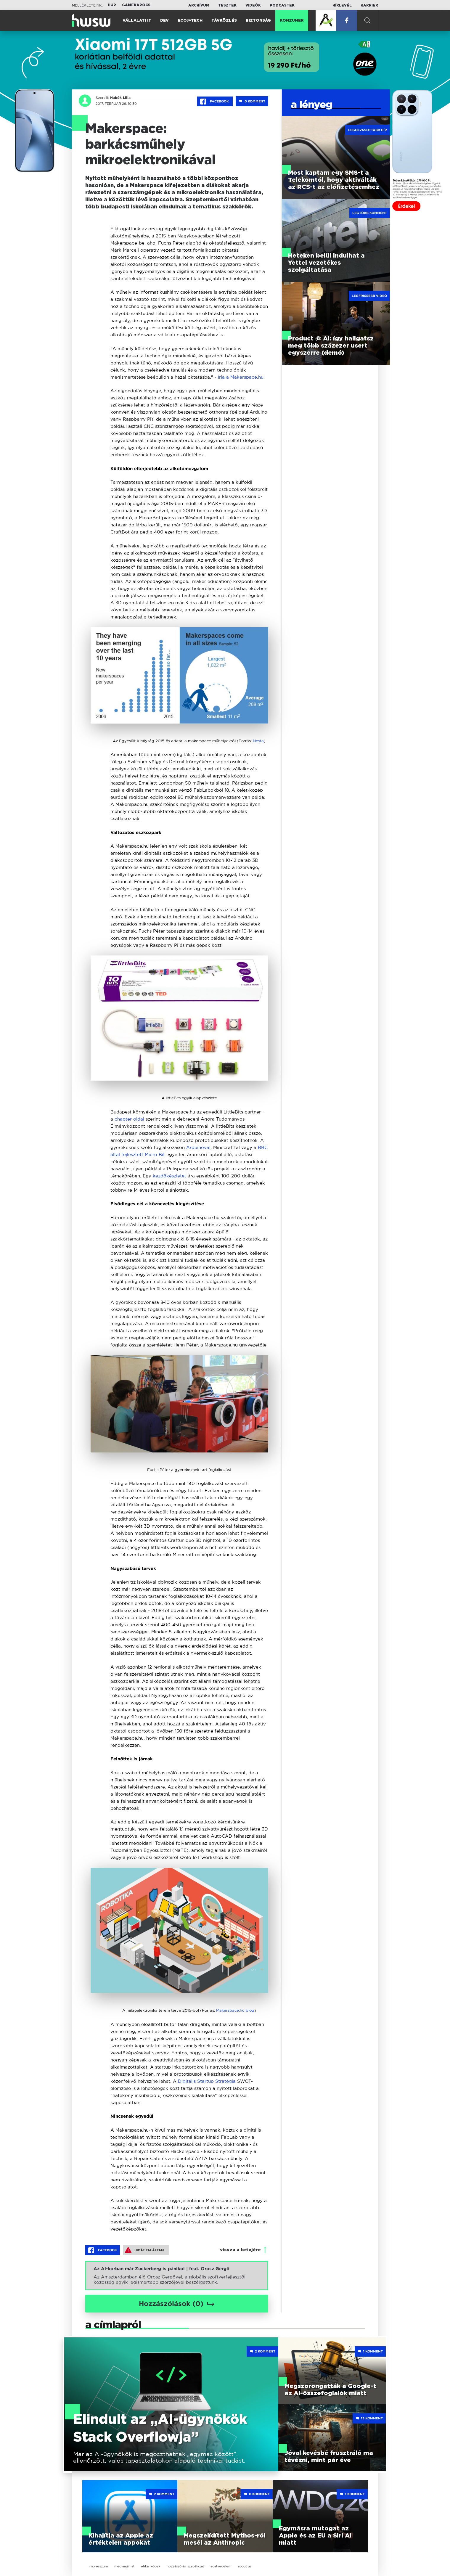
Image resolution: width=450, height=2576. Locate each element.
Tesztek (227, 5)
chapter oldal (129, 1118)
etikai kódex (150, 2566)
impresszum (98, 2566)
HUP (112, 5)
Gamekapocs (136, 5)
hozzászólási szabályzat (185, 2566)
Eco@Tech (190, 21)
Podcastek (282, 5)
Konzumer (292, 21)
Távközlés (224, 21)
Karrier (369, 5)
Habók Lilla (120, 97)
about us (244, 2566)
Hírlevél (342, 5)
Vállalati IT (137, 21)
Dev (164, 21)
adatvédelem (220, 2566)
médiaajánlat (124, 2566)
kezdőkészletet (169, 1175)
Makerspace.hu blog (235, 2010)
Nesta (258, 741)
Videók (253, 5)
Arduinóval (198, 1147)
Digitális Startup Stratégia (207, 2081)
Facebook (215, 102)
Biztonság (258, 21)
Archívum (198, 5)
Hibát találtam (144, 2250)
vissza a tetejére (240, 2250)
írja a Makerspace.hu (240, 377)
